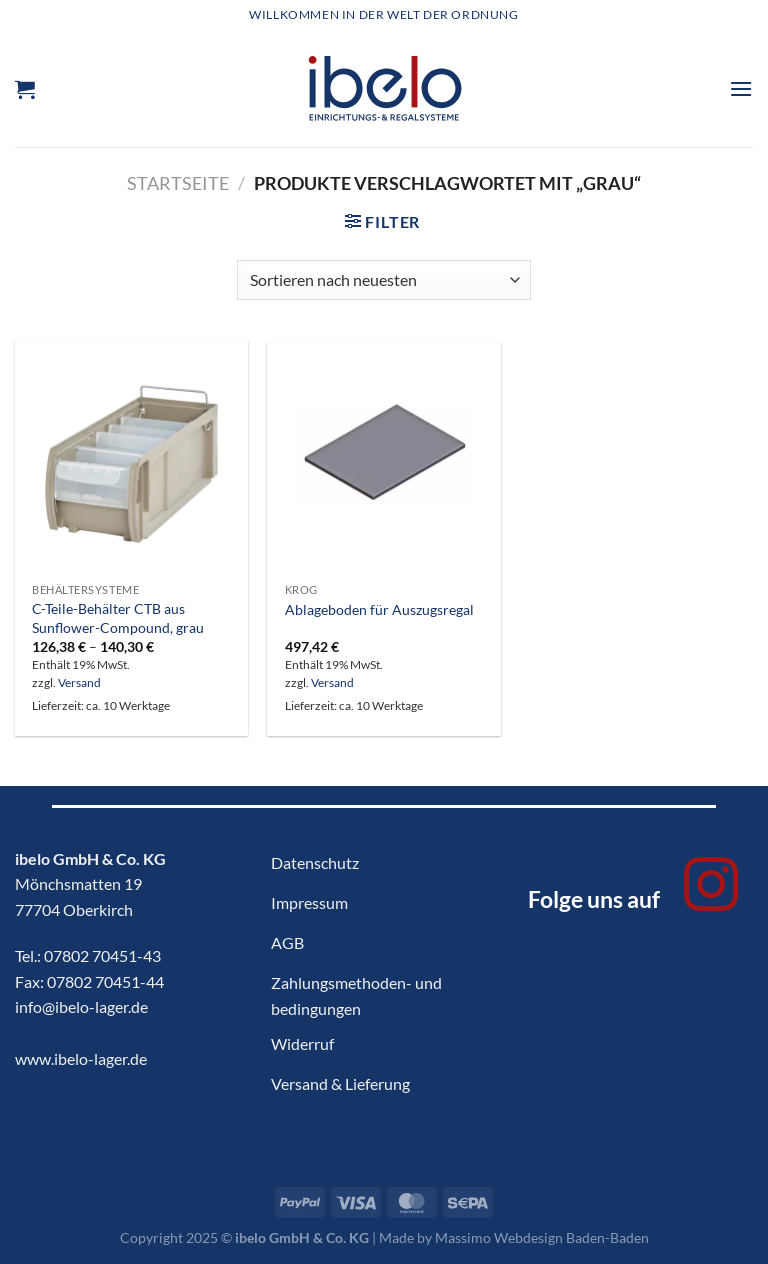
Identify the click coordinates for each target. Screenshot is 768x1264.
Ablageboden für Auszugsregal (379, 609)
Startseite (178, 183)
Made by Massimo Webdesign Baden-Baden (514, 1237)
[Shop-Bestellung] (383, 280)
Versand (79, 682)
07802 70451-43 (102, 955)
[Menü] (741, 88)
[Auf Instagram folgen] (711, 889)
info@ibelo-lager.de (81, 1006)
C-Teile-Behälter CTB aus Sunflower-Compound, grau (118, 618)
